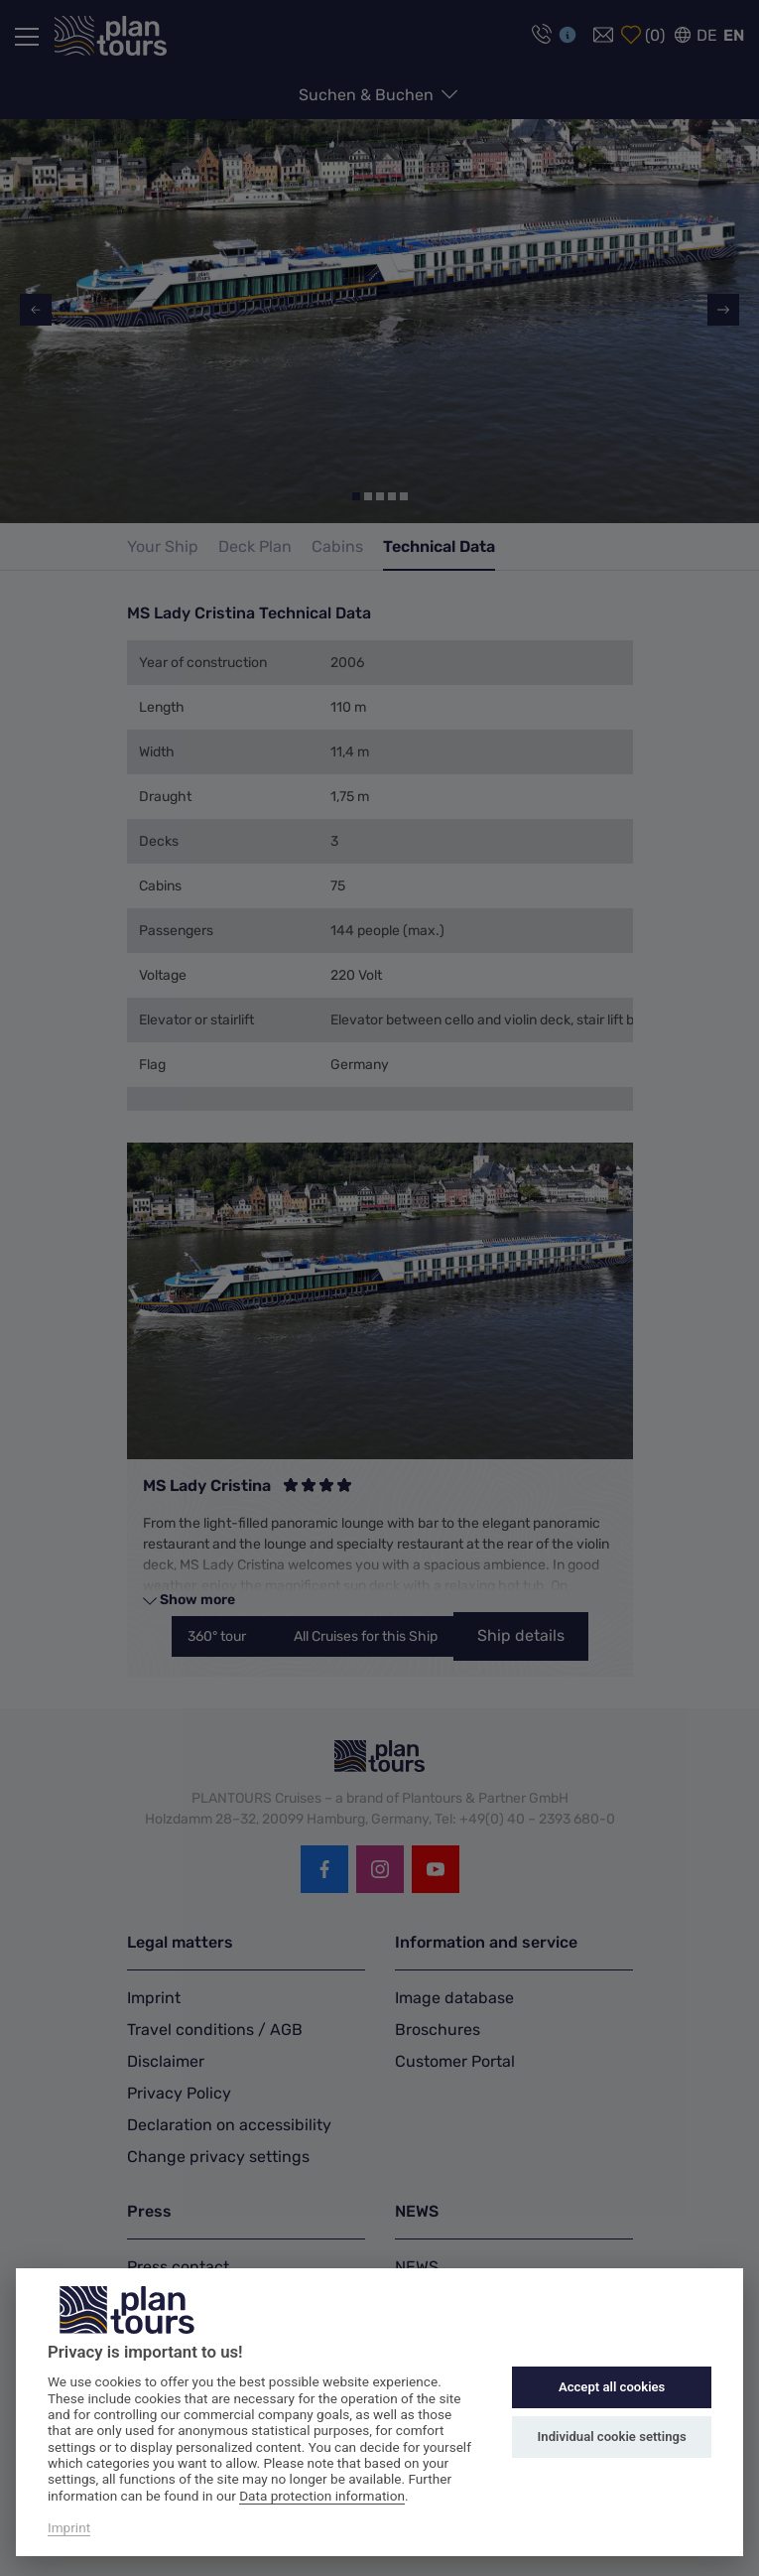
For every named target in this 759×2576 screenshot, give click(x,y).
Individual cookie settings (612, 2436)
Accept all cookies (612, 2386)
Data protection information (322, 2496)
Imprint (69, 2527)
